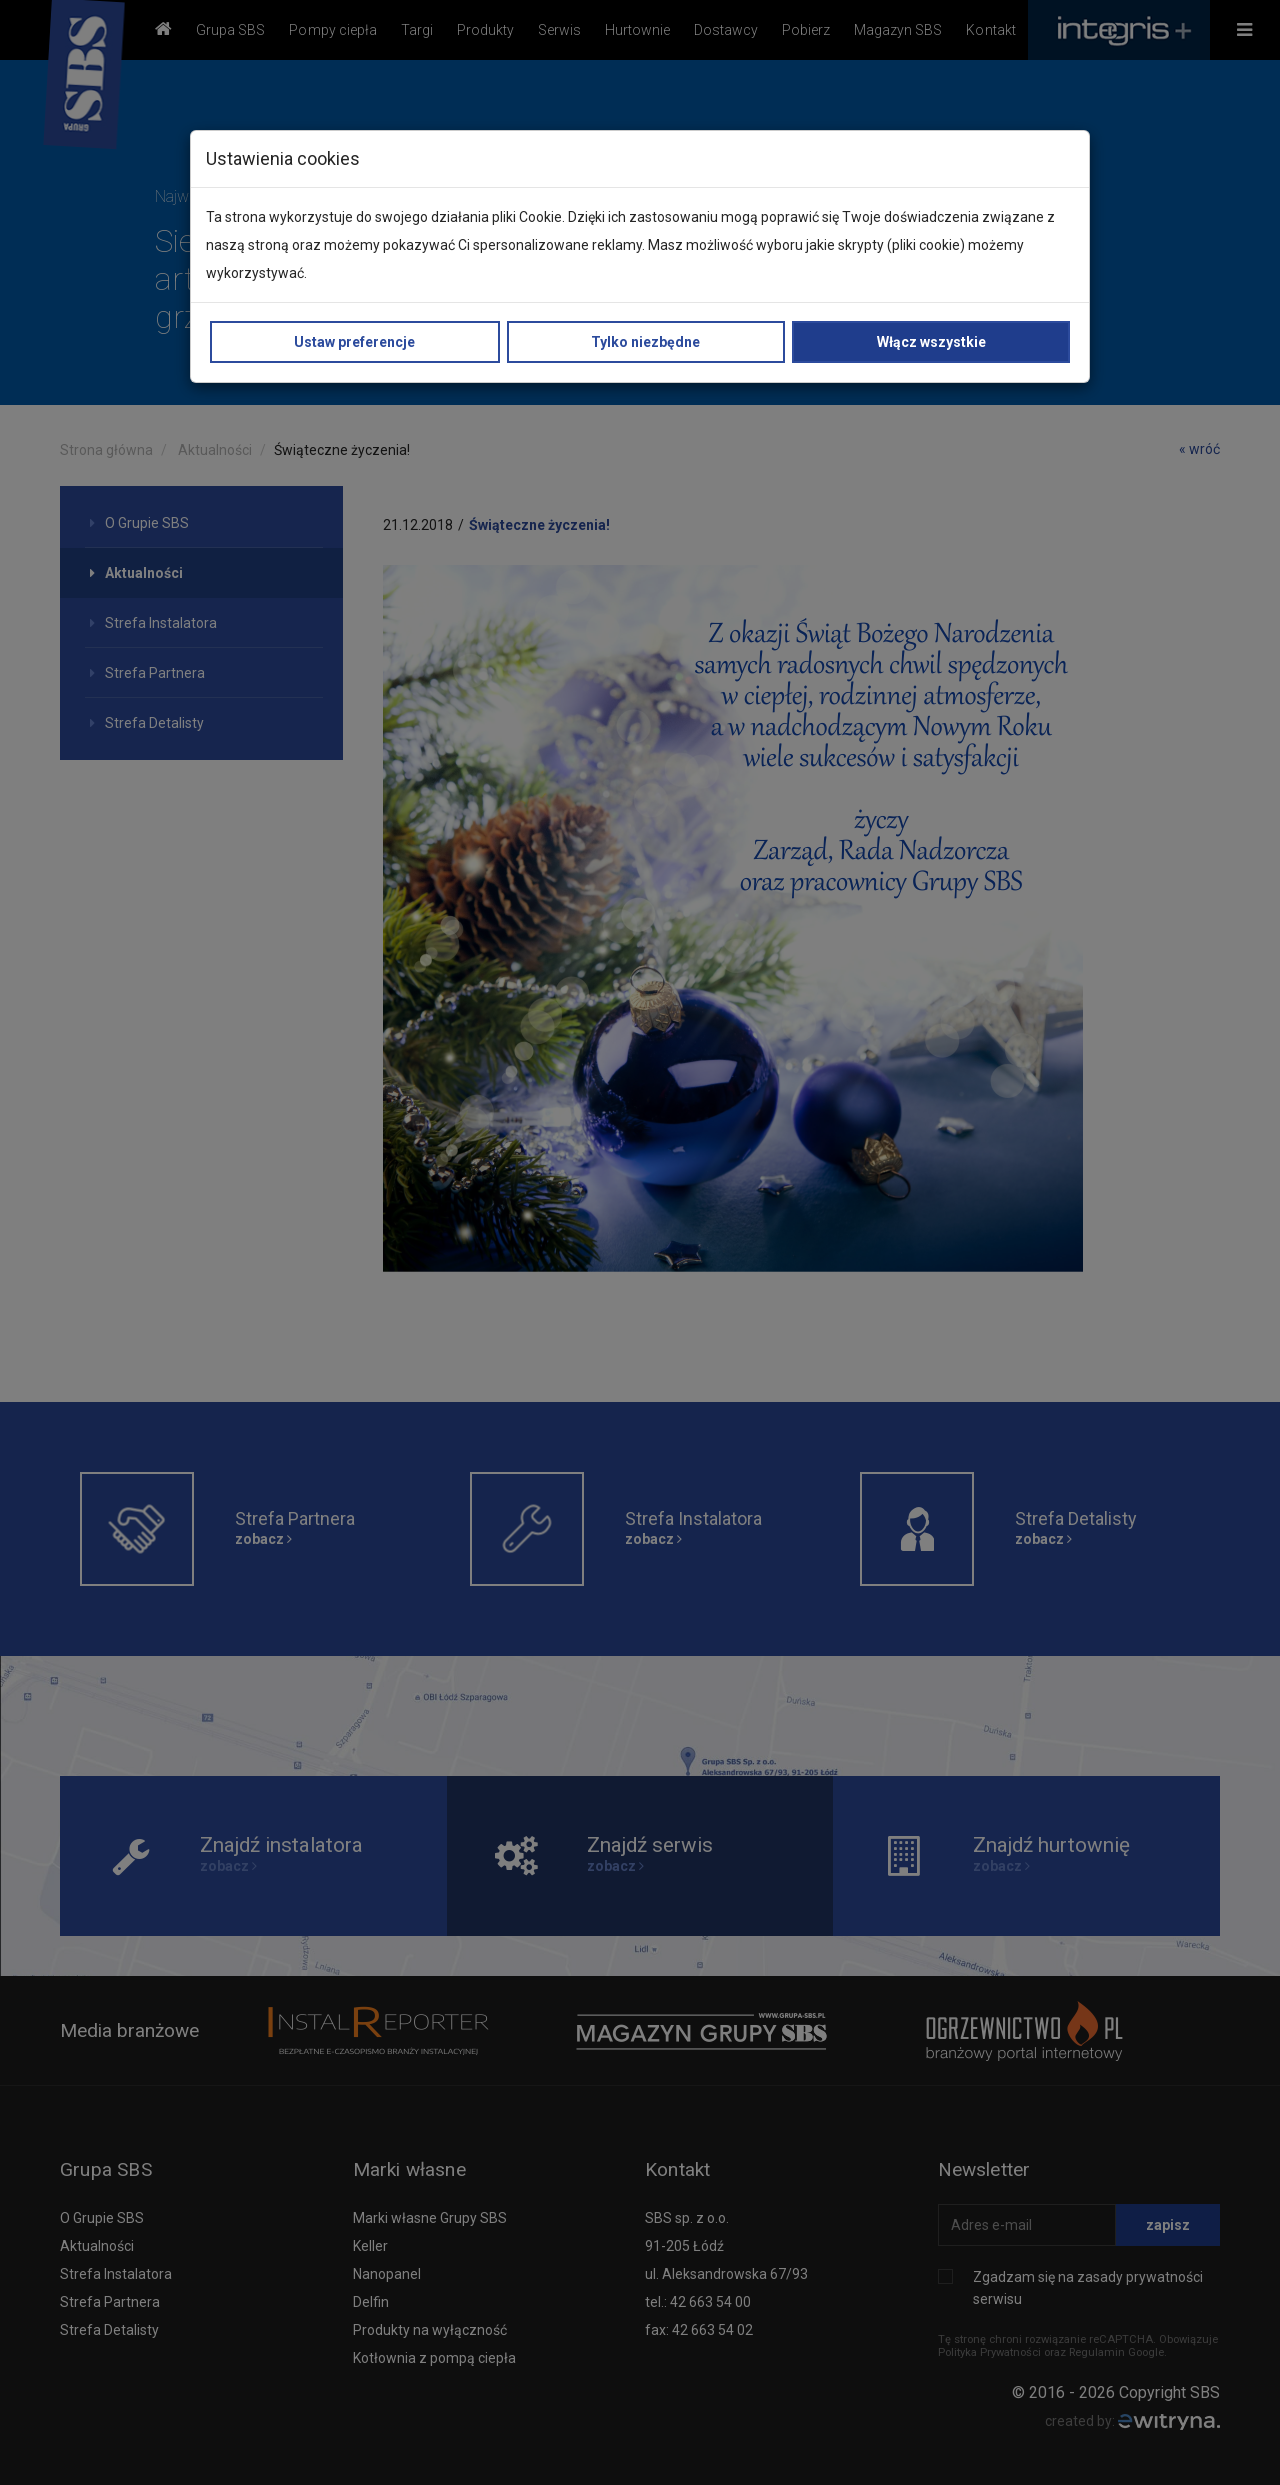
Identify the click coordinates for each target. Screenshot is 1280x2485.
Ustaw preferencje (354, 342)
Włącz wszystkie (931, 342)
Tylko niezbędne (645, 342)
